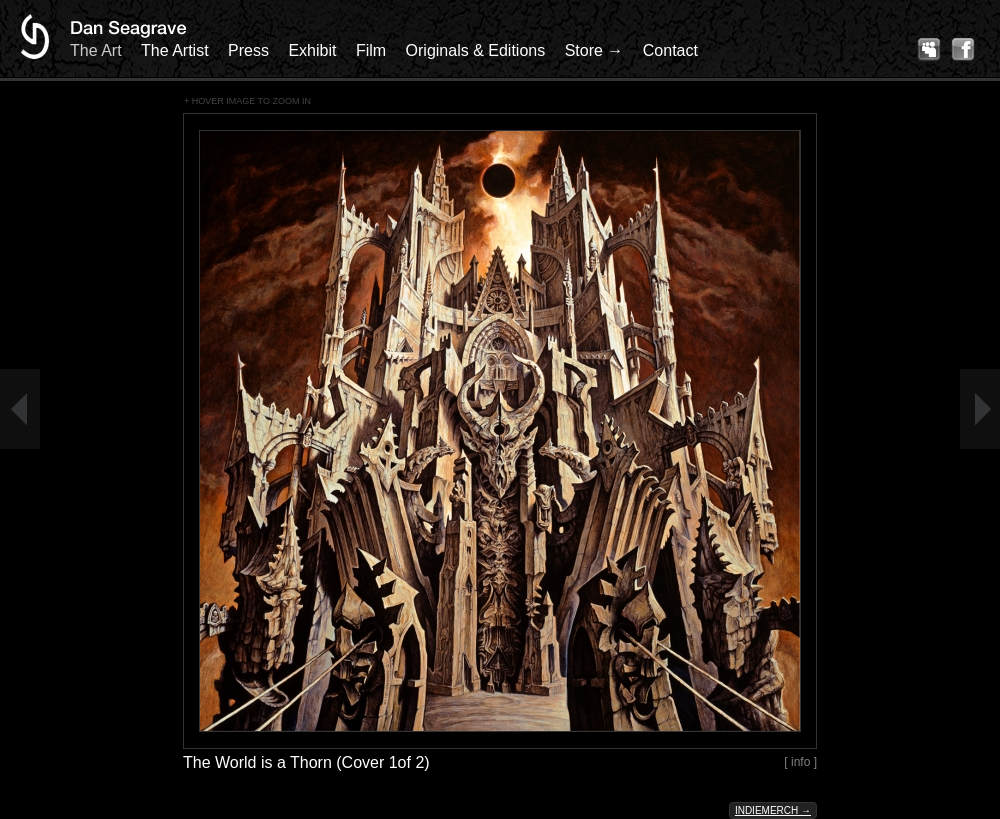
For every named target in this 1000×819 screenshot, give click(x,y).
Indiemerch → (773, 810)
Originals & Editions (476, 50)
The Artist (175, 50)
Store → (594, 50)
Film (371, 50)
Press (248, 50)
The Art (96, 50)
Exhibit (312, 50)
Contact (670, 50)
